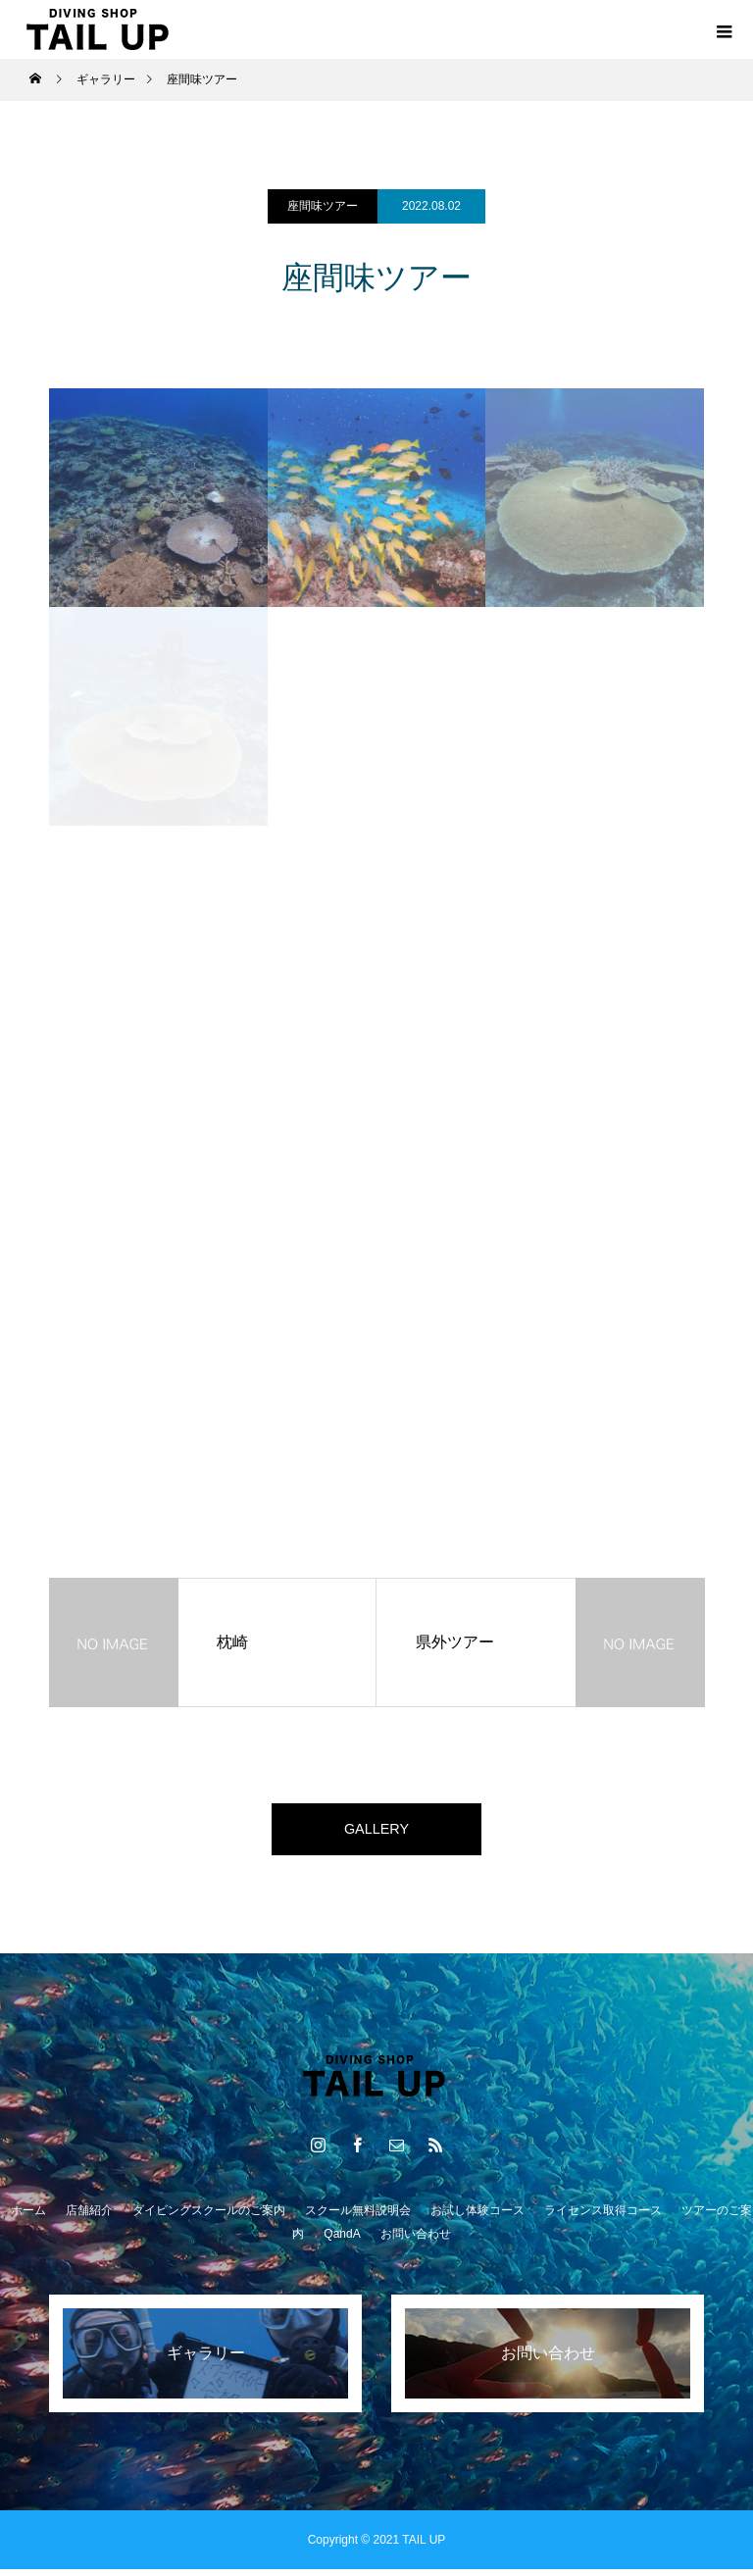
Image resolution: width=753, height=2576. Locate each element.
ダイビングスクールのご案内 (208, 2217)
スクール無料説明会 (358, 2217)
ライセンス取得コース (603, 2217)
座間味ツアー (322, 206)
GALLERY (376, 1832)
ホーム (28, 2217)
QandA (342, 2241)
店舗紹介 (89, 2217)
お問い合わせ (415, 2241)
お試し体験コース (477, 2217)
